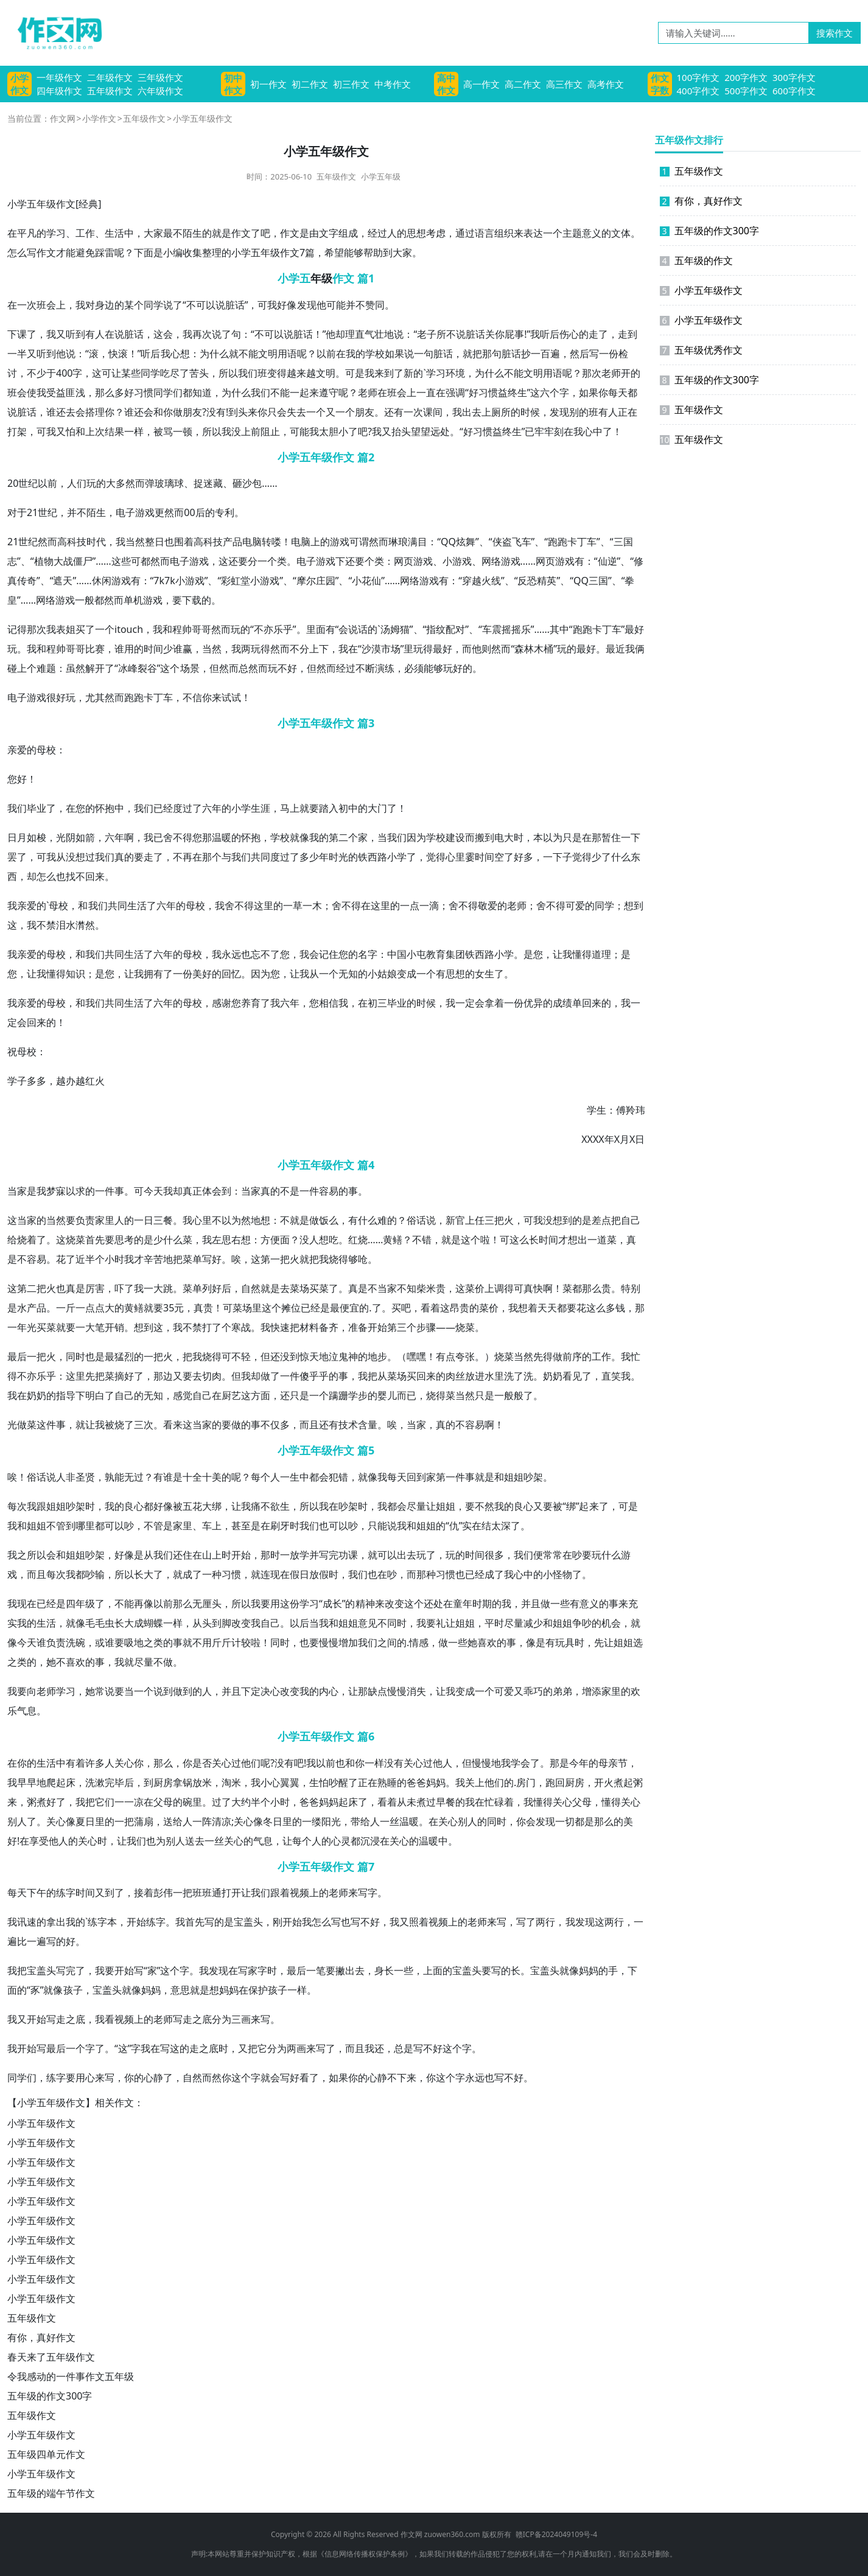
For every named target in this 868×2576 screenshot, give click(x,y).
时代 (96, 541)
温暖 (221, 837)
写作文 (41, 252)
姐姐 (513, 1477)
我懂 (46, 973)
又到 (104, 1892)
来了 (599, 1506)
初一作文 (268, 84)
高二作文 (523, 84)
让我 (562, 954)
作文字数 (660, 84)
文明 (268, 353)
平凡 (27, 233)
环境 (455, 373)
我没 (231, 431)
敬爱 (487, 905)
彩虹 (230, 580)
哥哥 (201, 629)
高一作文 (481, 84)
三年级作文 (160, 77)
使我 (36, 392)
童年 (462, 1603)
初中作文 (233, 84)
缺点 (377, 1691)
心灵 (341, 1841)
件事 (465, 1477)
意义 (591, 233)
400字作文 (698, 91)
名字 (367, 954)
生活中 (119, 233)
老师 (611, 373)
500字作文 (746, 91)
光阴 (65, 837)
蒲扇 (143, 1821)
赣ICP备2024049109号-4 (556, 2534)
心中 (593, 431)
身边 (104, 305)
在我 (345, 353)
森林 (524, 648)
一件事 (109, 1191)
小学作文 (19, 84)
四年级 (80, 1603)
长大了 (148, 1574)
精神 (365, 1603)
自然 (251, 1288)
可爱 (575, 905)
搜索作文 (834, 33)
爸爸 (416, 1782)
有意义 (584, 1603)
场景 (190, 668)
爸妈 (319, 1802)
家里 (104, 1220)
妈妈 (436, 1782)
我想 (518, 1307)
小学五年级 (381, 176)
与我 (231, 857)
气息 (27, 1710)
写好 (212, 1259)
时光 (338, 857)
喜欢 (487, 1642)
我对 (85, 305)
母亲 (608, 1763)
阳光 (331, 1821)
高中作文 (446, 84)
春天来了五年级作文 (51, 2357)
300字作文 (794, 77)
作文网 (62, 118)
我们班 (252, 373)
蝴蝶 (153, 1623)
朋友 (192, 412)
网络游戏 (500, 561)
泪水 (65, 925)
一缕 (311, 1821)
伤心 (569, 334)
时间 (153, 648)
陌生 (192, 233)
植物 (44, 561)
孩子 (73, 1990)
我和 (162, 629)
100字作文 (698, 77)
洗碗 (75, 1642)
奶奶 (552, 1376)
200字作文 (746, 77)
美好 (202, 973)
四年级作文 (59, 91)
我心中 (518, 1574)
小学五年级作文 (41, 2123)
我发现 (580, 1922)
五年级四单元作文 (46, 2454)
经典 (88, 204)
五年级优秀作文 (701, 350)
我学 (510, 1763)
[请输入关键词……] (733, 33)
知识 (75, 973)
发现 (307, 305)
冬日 (272, 1821)
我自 (260, 1623)
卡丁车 (582, 541)
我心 (170, 353)
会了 (530, 1763)
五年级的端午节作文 (51, 2493)
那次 (591, 373)
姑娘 (387, 973)
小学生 (246, 808)
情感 (419, 1642)
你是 (192, 1763)
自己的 (129, 1395)
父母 (163, 1802)
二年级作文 (110, 77)
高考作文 (605, 84)
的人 (202, 1691)
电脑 (252, 541)
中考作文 (392, 84)
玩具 (565, 1642)
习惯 (143, 392)
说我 (397, 1525)
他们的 (499, 1782)
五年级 (41, 204)
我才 (134, 1259)
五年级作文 (110, 91)
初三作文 (351, 84)
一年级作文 (59, 77)
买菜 (319, 1288)
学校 (375, 353)
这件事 (51, 1424)
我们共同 (107, 905)
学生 (596, 1110)
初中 (348, 808)
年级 (321, 278)
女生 (484, 973)
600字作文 (794, 91)
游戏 (145, 512)
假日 (299, 1574)
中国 (397, 954)
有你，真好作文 (41, 2337)
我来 (374, 373)
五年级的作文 (696, 260)
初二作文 (310, 84)
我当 (125, 541)
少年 (319, 857)
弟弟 (562, 1691)
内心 (328, 1691)
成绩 (562, 1003)
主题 (572, 233)
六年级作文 (160, 91)
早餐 (445, 1802)
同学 (153, 305)
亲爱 (17, 749)
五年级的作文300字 (49, 2396)
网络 (409, 580)
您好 (17, 779)
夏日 (85, 1821)
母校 (46, 749)
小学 (17, 204)
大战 (63, 561)
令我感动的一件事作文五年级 (70, 2376)
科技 (76, 541)
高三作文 (564, 84)
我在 (348, 648)
